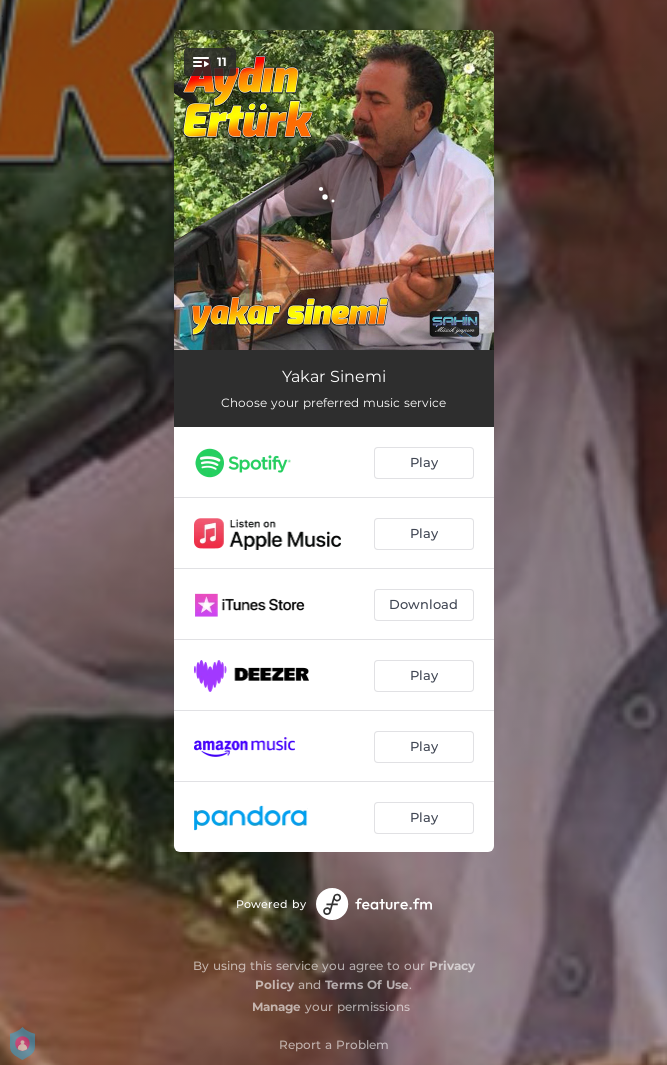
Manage (276, 1006)
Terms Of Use (367, 984)
